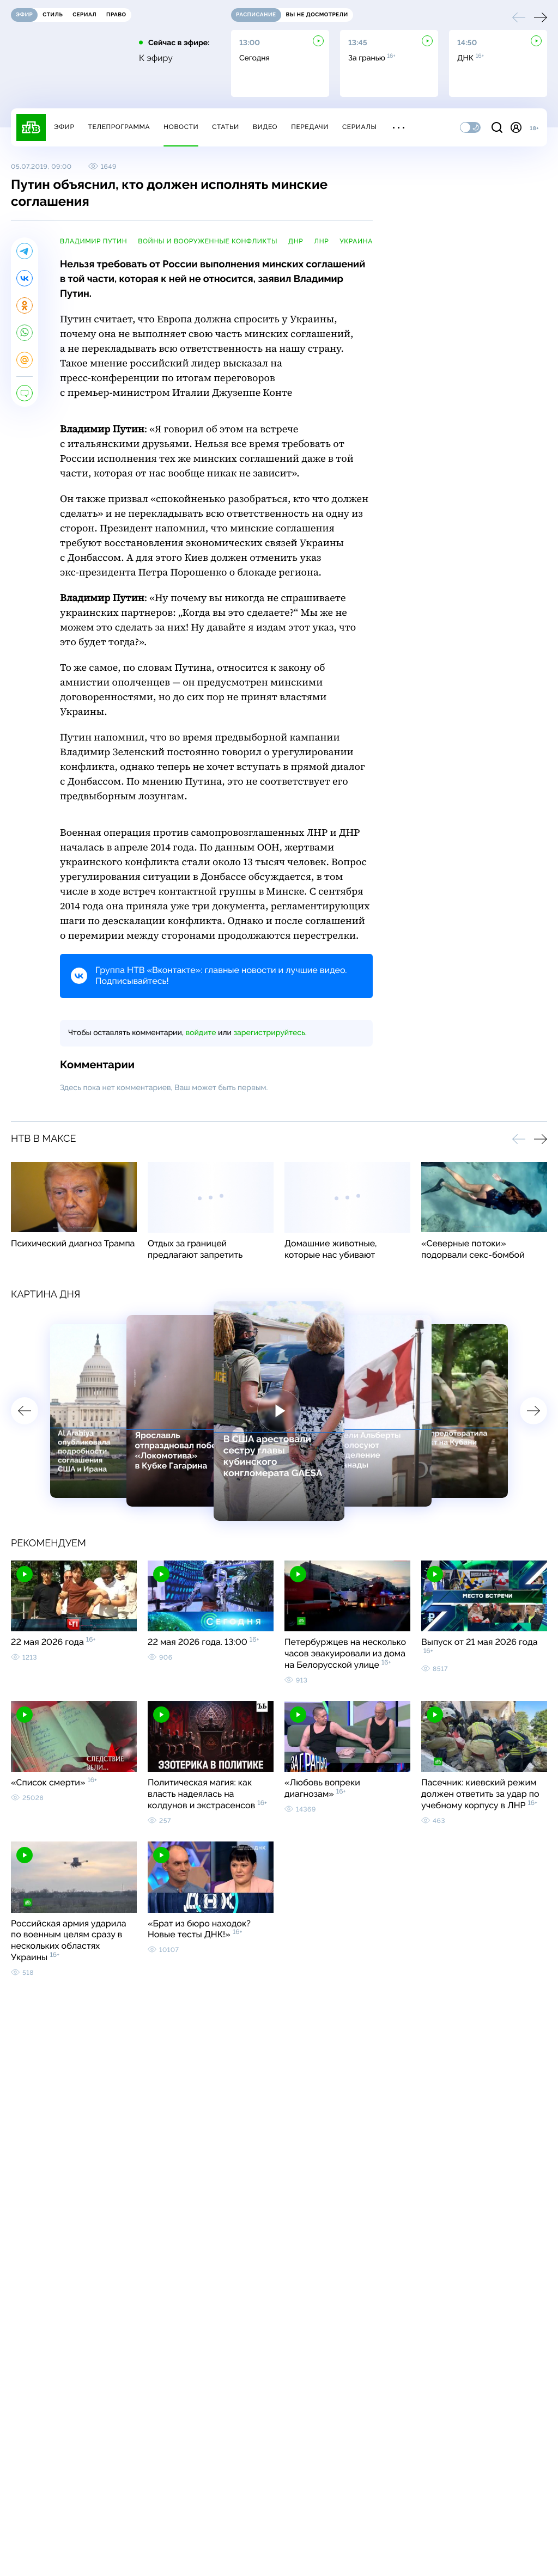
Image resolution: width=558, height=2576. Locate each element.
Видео (265, 127)
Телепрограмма (119, 127)
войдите (200, 1033)
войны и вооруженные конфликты (207, 241)
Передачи (310, 127)
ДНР (295, 241)
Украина (356, 241)
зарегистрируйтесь (269, 1033)
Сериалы (359, 127)
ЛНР (321, 241)
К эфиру (156, 58)
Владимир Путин (93, 241)
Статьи (225, 127)
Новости (180, 127)
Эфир (64, 127)
